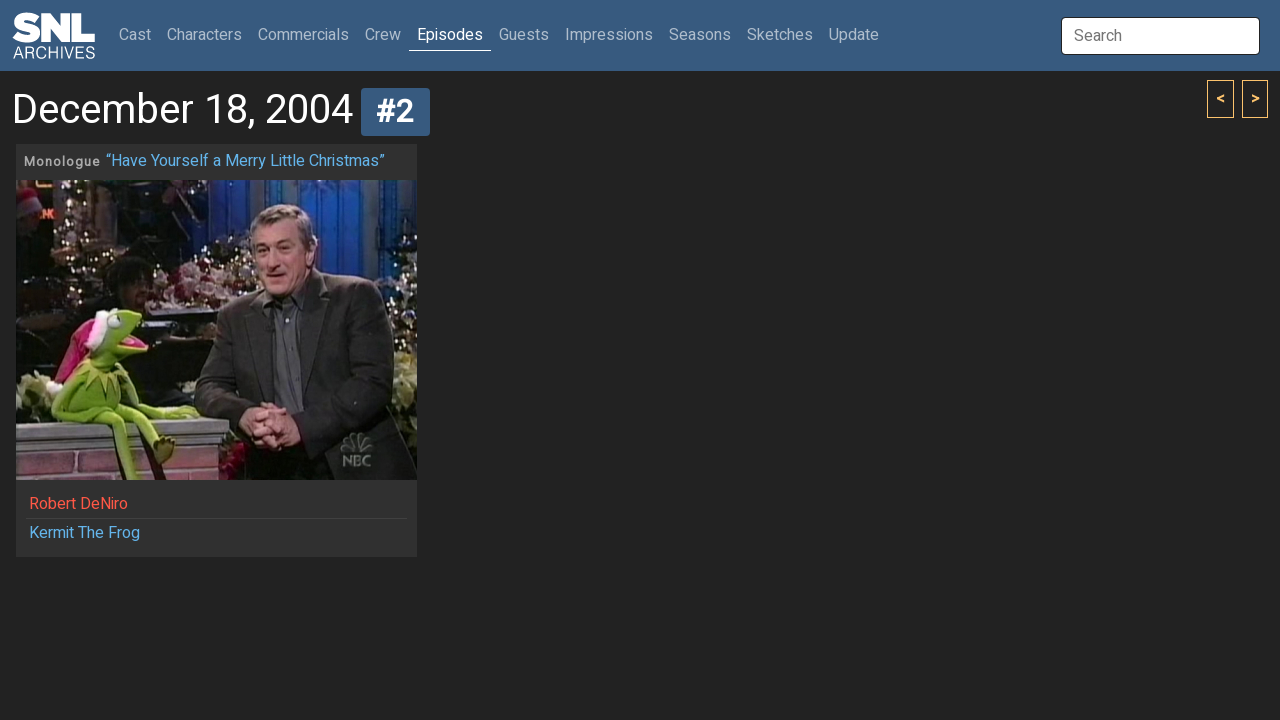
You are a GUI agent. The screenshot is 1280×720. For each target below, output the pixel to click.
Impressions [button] (609, 35)
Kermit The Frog (84, 533)
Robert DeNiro (78, 504)
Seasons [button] (700, 35)
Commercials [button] (303, 35)
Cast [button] (139, 34)
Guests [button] (524, 35)
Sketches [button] (780, 35)
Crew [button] (383, 35)
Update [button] (854, 35)
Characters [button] (204, 35)
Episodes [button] (450, 35)
